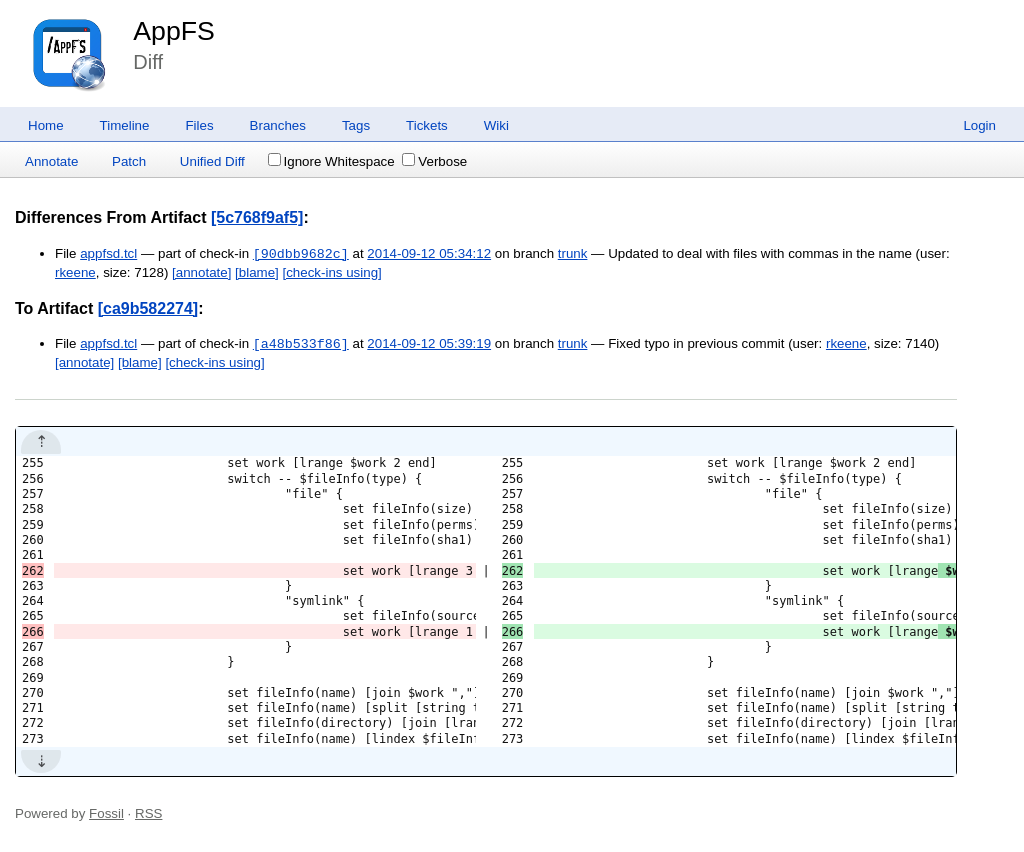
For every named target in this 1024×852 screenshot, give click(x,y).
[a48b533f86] (301, 344)
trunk (573, 254)
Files (199, 125)
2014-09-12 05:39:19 (429, 344)
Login (979, 125)
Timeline (125, 125)
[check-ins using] (332, 272)
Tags (356, 125)
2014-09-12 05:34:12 (429, 254)
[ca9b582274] (148, 308)
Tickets (427, 125)
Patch (129, 161)
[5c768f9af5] (257, 217)
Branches (278, 125)
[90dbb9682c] (301, 254)
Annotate (51, 161)
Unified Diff (212, 161)
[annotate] (201, 272)
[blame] (257, 272)
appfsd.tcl (108, 254)
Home (46, 125)
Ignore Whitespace (331, 161)
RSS (148, 813)
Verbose (434, 161)
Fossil (106, 813)
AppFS (174, 31)
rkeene (75, 272)
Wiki (496, 125)
